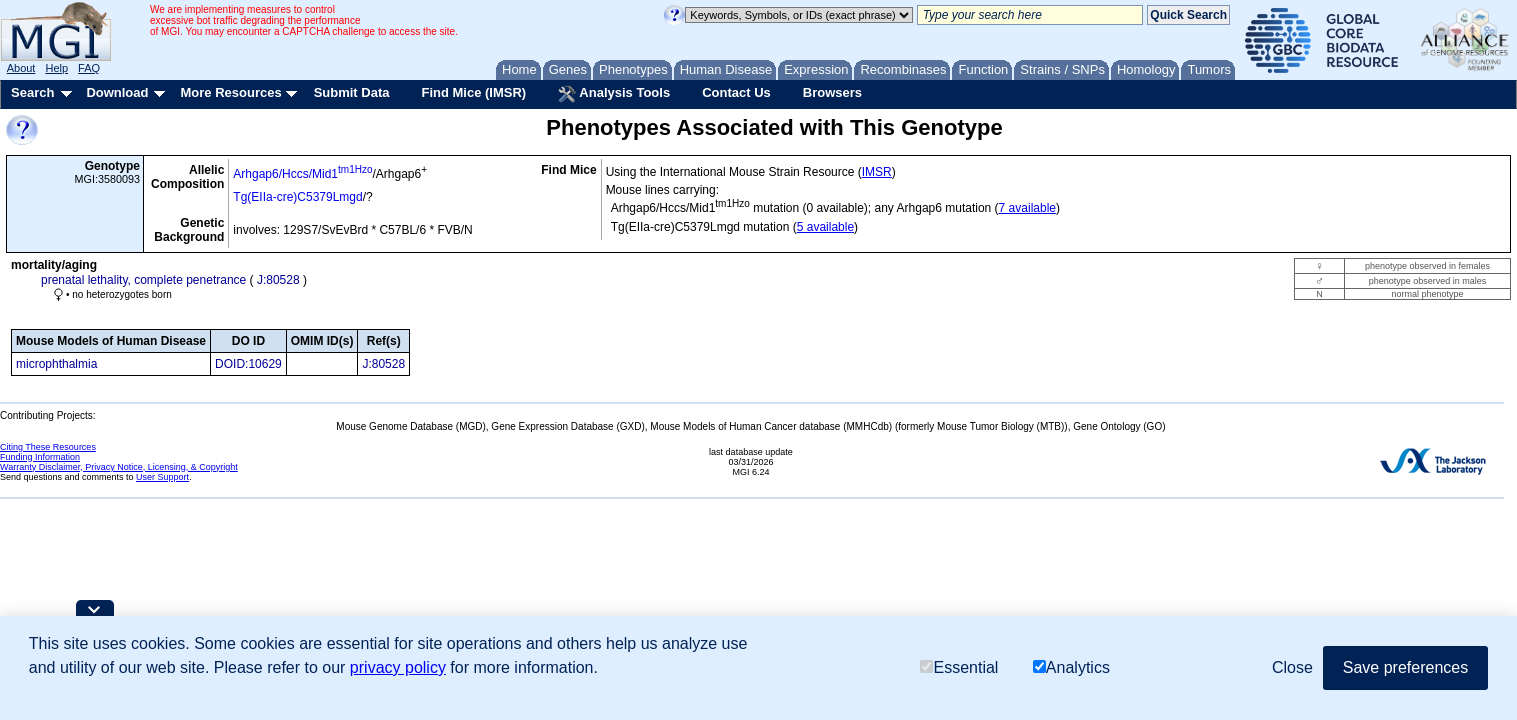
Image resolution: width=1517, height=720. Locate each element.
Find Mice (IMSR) (473, 92)
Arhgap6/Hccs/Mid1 (302, 174)
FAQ (89, 68)
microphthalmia (56, 364)
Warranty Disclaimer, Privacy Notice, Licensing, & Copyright (119, 467)
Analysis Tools (614, 94)
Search (32, 92)
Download (117, 92)
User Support (162, 477)
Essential (959, 668)
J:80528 (278, 280)
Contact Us (736, 92)
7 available (1027, 208)
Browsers (832, 92)
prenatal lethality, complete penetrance (143, 280)
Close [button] (1292, 667)
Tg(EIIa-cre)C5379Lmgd (297, 197)
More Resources (230, 92)
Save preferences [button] (1405, 667)
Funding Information (40, 457)
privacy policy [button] (398, 667)
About (21, 68)
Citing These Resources (48, 447)
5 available (825, 227)
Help (56, 68)
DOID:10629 (248, 364)
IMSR (877, 172)
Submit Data (352, 92)
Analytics (1071, 668)
